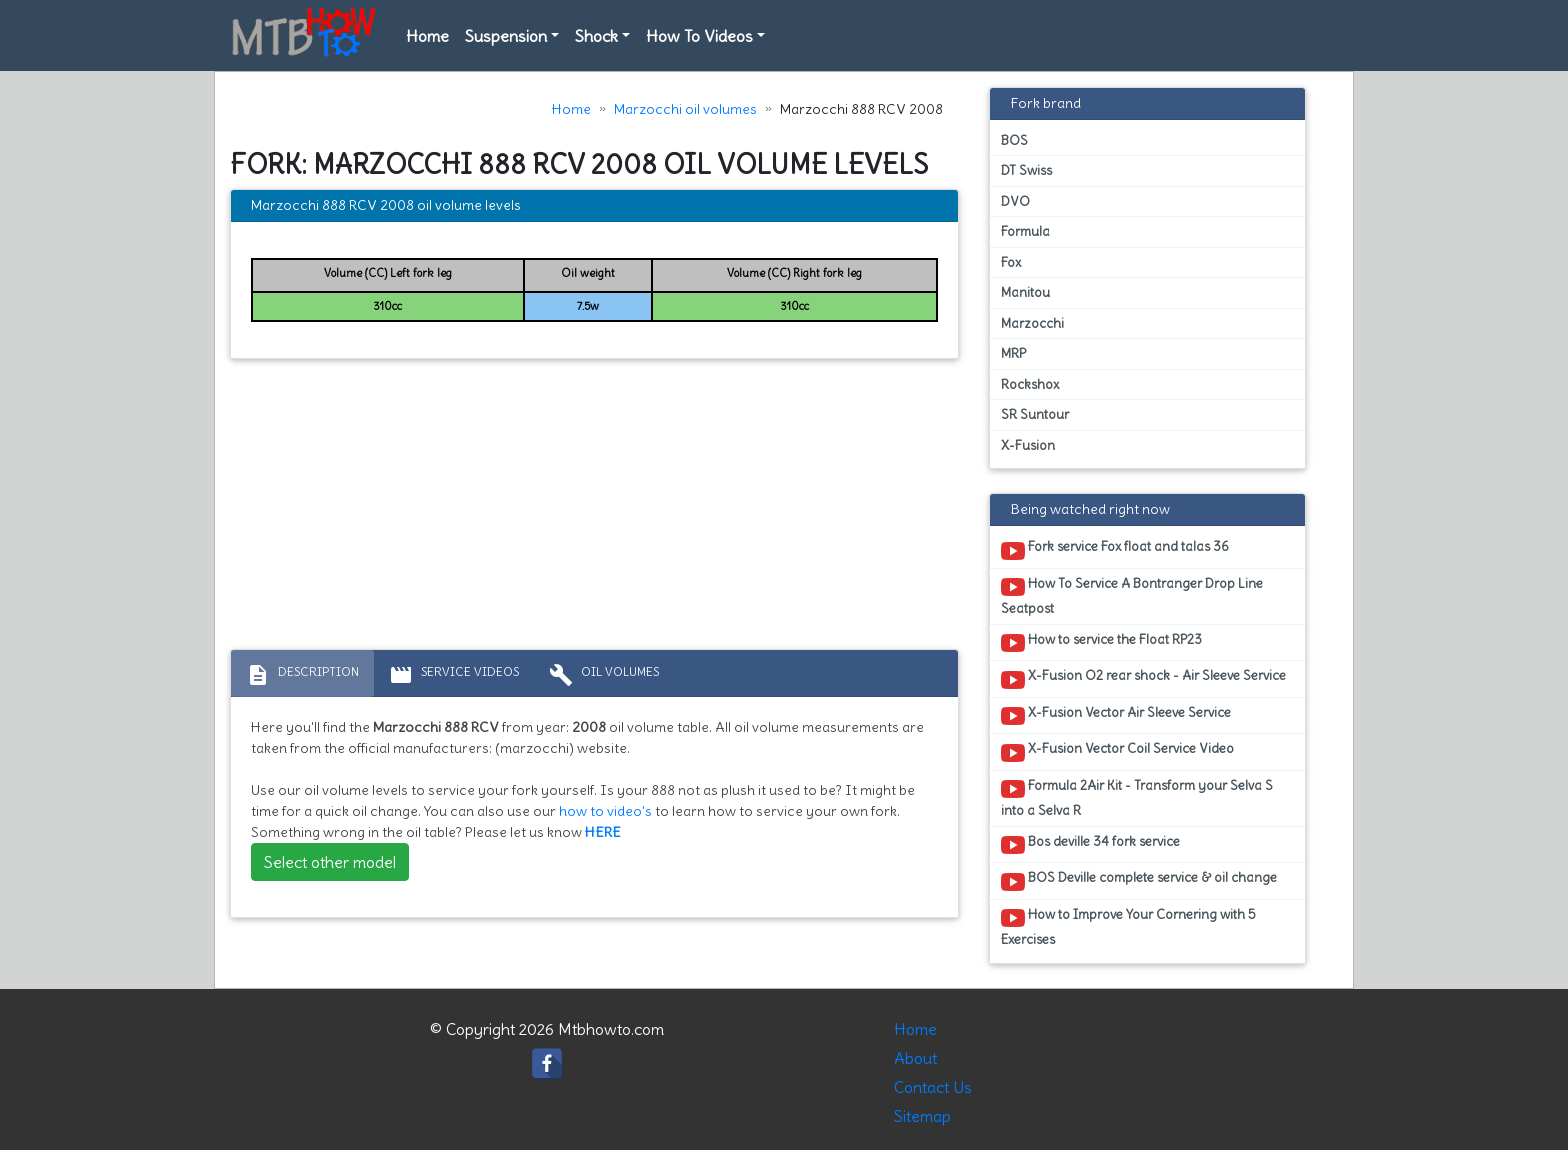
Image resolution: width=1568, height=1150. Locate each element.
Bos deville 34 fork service (1090, 845)
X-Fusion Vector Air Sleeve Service (1116, 716)
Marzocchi (1032, 323)
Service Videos (454, 675)
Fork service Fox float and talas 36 (1115, 550)
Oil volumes (604, 675)
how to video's (605, 811)
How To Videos (699, 36)
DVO (1015, 201)
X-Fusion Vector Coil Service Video (1117, 752)
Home (427, 36)
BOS (1014, 140)
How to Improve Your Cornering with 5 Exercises (1128, 927)
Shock (596, 36)
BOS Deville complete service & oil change (1139, 881)
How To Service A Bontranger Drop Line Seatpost (1132, 596)
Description (302, 675)
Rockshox (1030, 384)
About (915, 1058)
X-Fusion (1028, 445)
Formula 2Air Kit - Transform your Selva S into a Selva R (1137, 798)
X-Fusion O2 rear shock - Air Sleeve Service (1143, 679)
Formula (1025, 231)
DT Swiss (1026, 170)
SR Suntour (1035, 414)
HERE (603, 832)
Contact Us (933, 1087)
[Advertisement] (594, 509)
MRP (1013, 353)
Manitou (1025, 292)
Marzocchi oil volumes (685, 109)
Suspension (506, 36)
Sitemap (922, 1116)
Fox (1011, 262)
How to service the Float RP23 (1101, 643)
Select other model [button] (330, 862)
